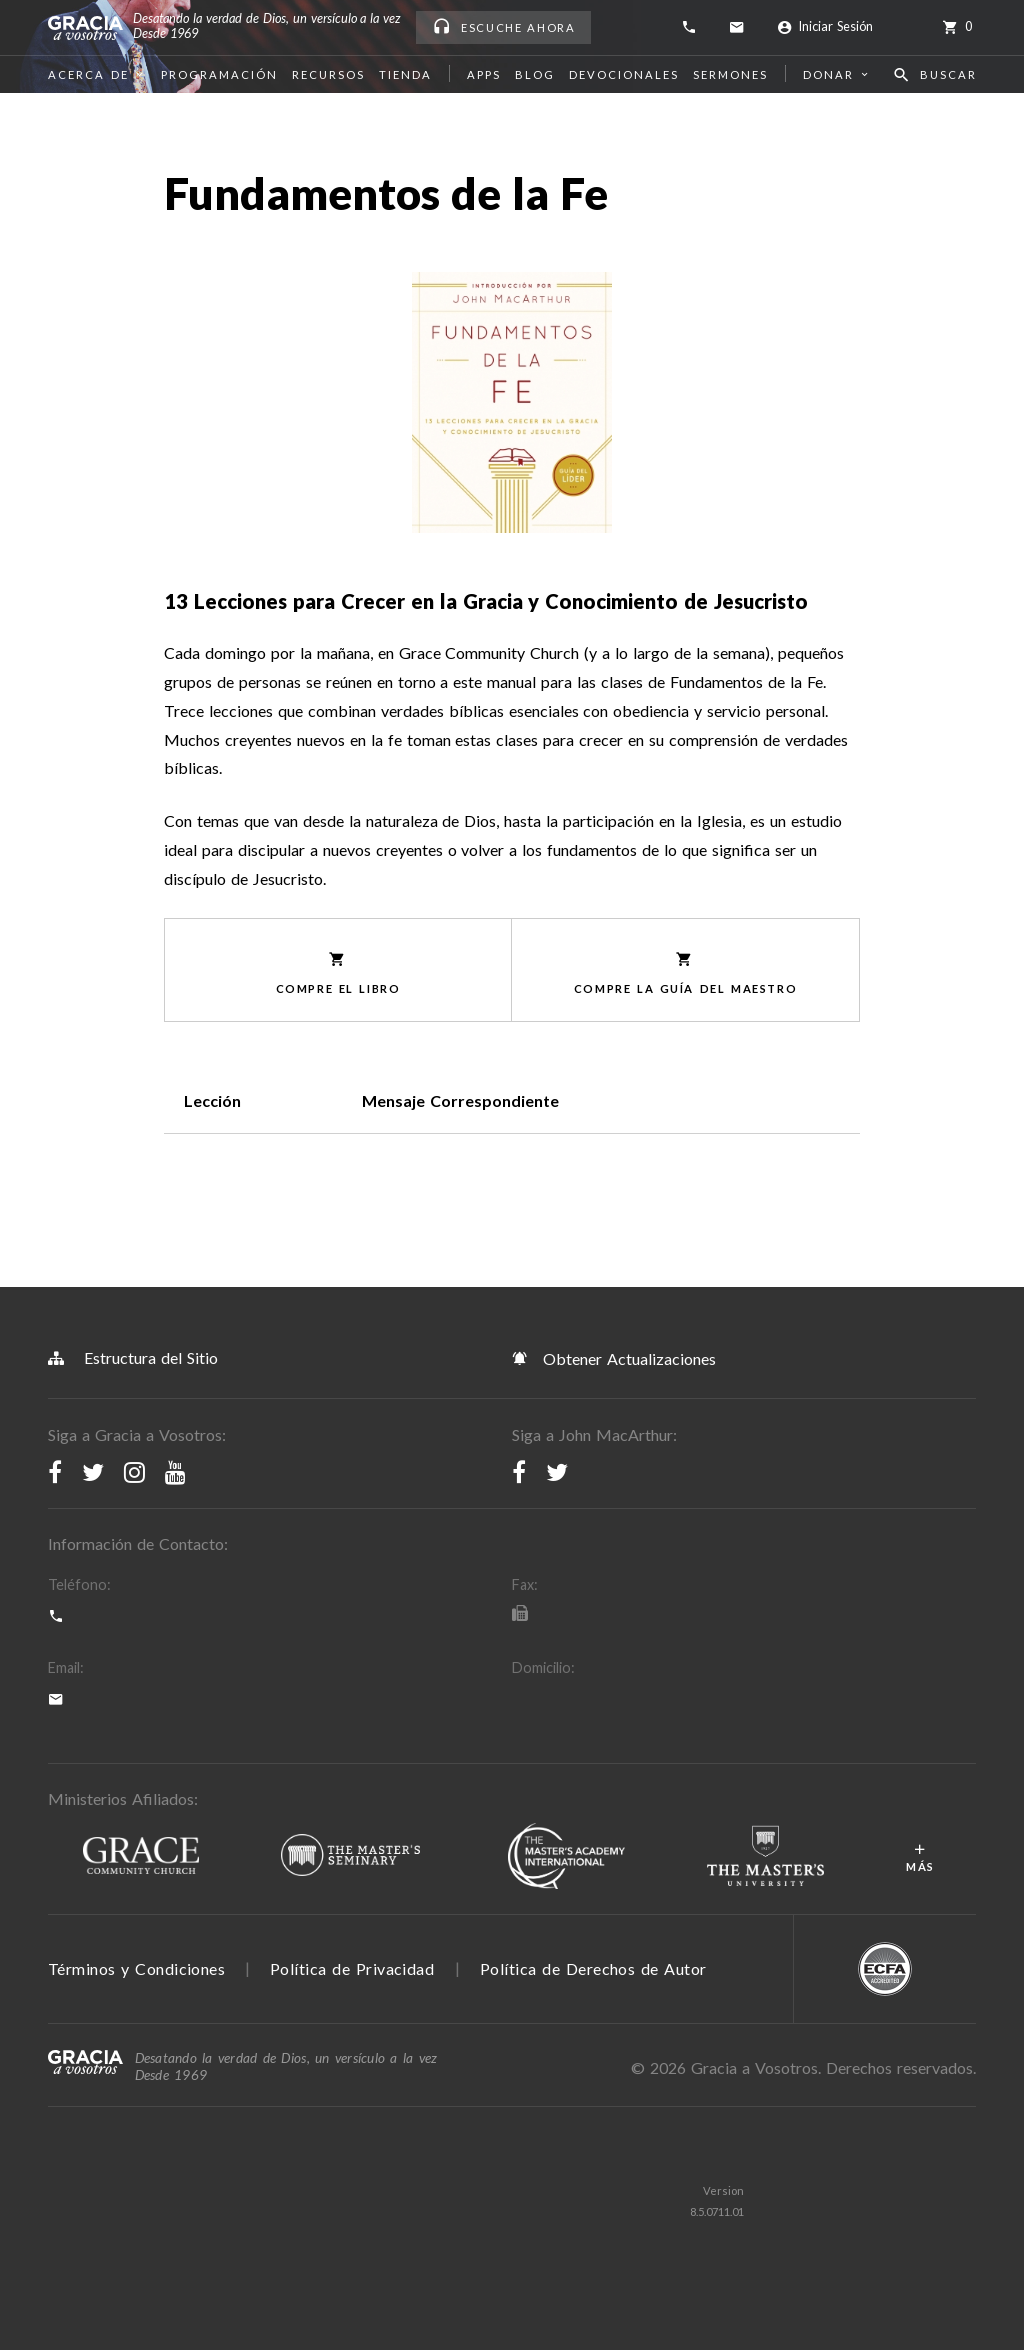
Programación (219, 74)
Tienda (405, 74)
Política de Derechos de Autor (593, 1968)
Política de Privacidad (352, 1968)
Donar (837, 74)
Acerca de (97, 74)
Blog (535, 74)
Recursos (328, 74)
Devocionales (624, 74)
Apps (484, 74)
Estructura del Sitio (133, 1357)
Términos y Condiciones (136, 1968)
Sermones (730, 74)
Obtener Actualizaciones (614, 1358)
